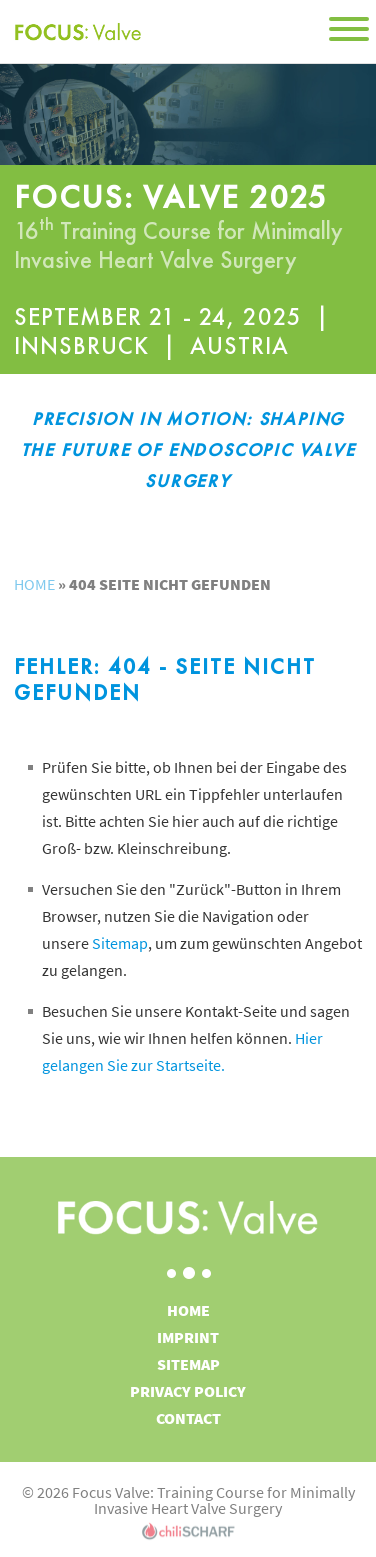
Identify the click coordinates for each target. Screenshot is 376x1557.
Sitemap (120, 943)
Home (34, 584)
